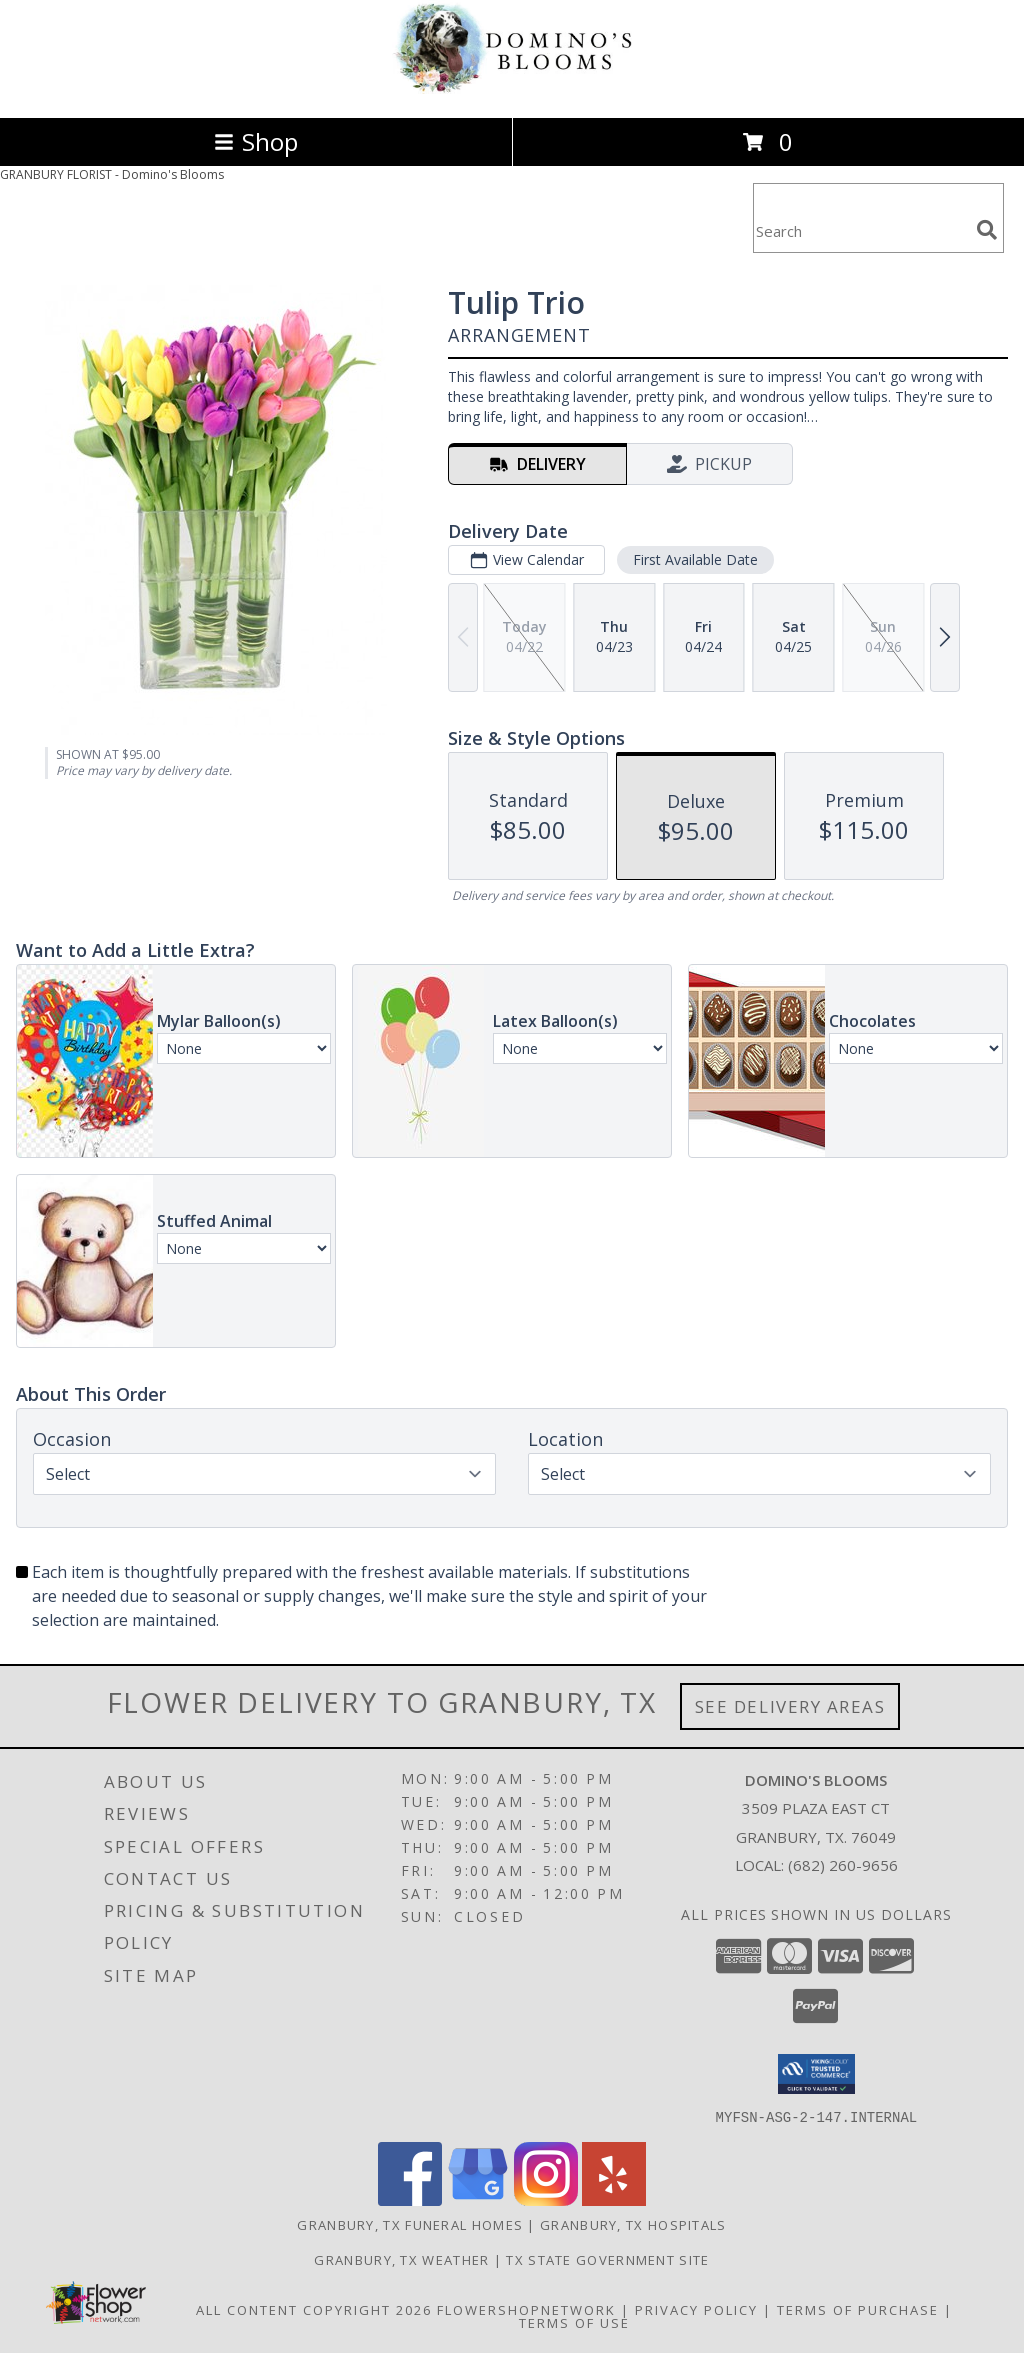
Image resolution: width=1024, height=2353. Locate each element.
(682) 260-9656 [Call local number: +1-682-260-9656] (843, 1865)
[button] (816, 2074)
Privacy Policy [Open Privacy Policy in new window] (696, 2309)
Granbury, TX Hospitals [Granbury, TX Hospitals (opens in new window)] (633, 2224)
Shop (256, 141)
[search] (987, 230)
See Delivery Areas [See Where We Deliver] (790, 1706)
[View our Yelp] (614, 2199)
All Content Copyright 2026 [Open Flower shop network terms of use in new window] (314, 2309)
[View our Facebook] (410, 2199)
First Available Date (695, 559)
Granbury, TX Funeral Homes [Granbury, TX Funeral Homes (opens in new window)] (410, 2224)
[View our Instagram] (546, 2199)
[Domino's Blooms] (512, 88)
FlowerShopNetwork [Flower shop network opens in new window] (526, 2309)
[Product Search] (861, 230)
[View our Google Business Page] (478, 2199)
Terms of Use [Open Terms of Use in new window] (574, 2322)
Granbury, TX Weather (401, 2259)
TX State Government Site (607, 2259)
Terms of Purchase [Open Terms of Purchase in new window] (858, 2309)
